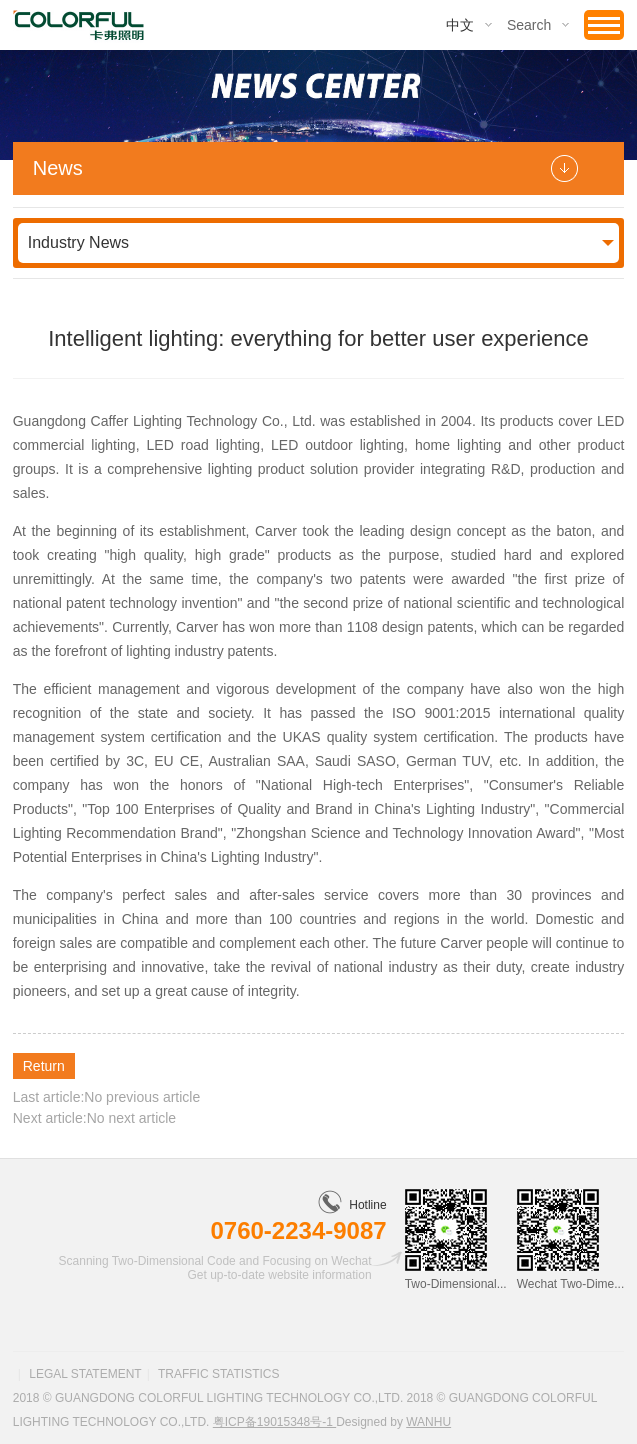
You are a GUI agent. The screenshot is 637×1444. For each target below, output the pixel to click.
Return (44, 1066)
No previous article (142, 1097)
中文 (460, 25)
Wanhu (428, 1422)
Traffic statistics (219, 1374)
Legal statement (85, 1374)
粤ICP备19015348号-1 (274, 1422)
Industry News (78, 242)
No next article (131, 1118)
